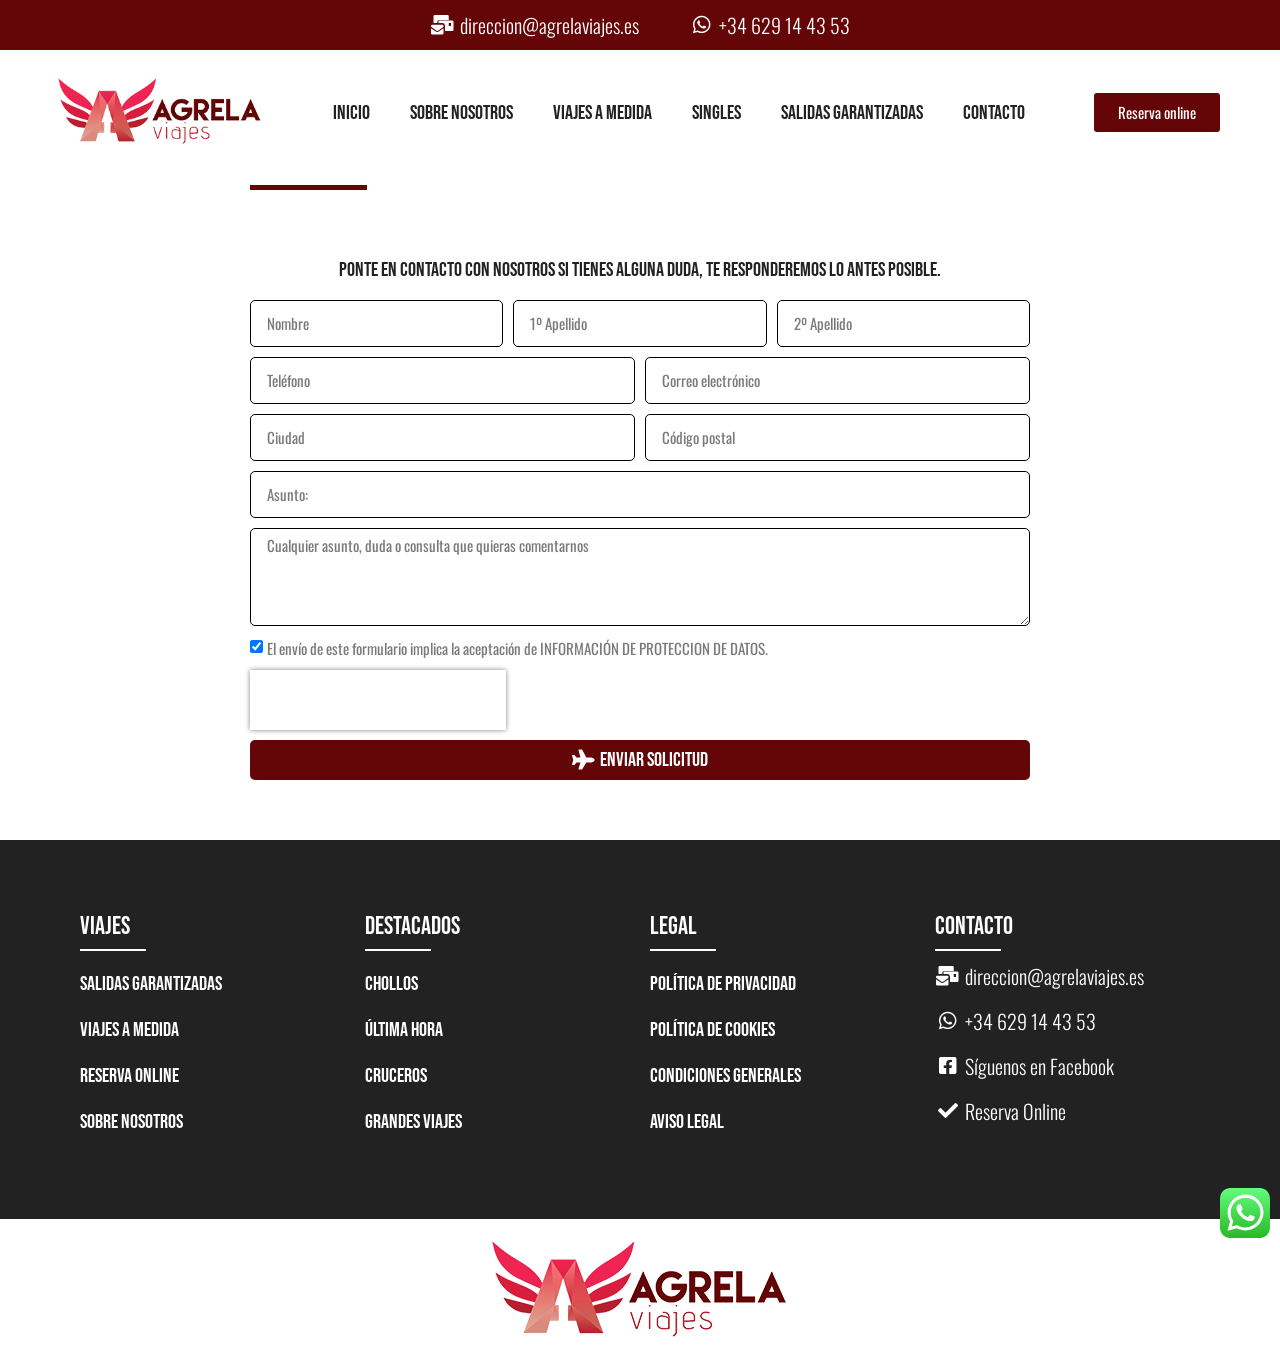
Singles (716, 113)
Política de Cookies (712, 1030)
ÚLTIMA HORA (404, 1030)
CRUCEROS (396, 1076)
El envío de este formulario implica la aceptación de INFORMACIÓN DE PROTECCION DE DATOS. (517, 649)
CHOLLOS (391, 984)
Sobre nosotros (461, 113)
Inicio (351, 113)
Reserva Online (129, 1076)
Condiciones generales (725, 1076)
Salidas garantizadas (852, 113)
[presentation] (378, 700)
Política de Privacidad (723, 984)
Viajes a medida (602, 113)
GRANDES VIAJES (413, 1122)
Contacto (994, 113)
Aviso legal (687, 1122)
